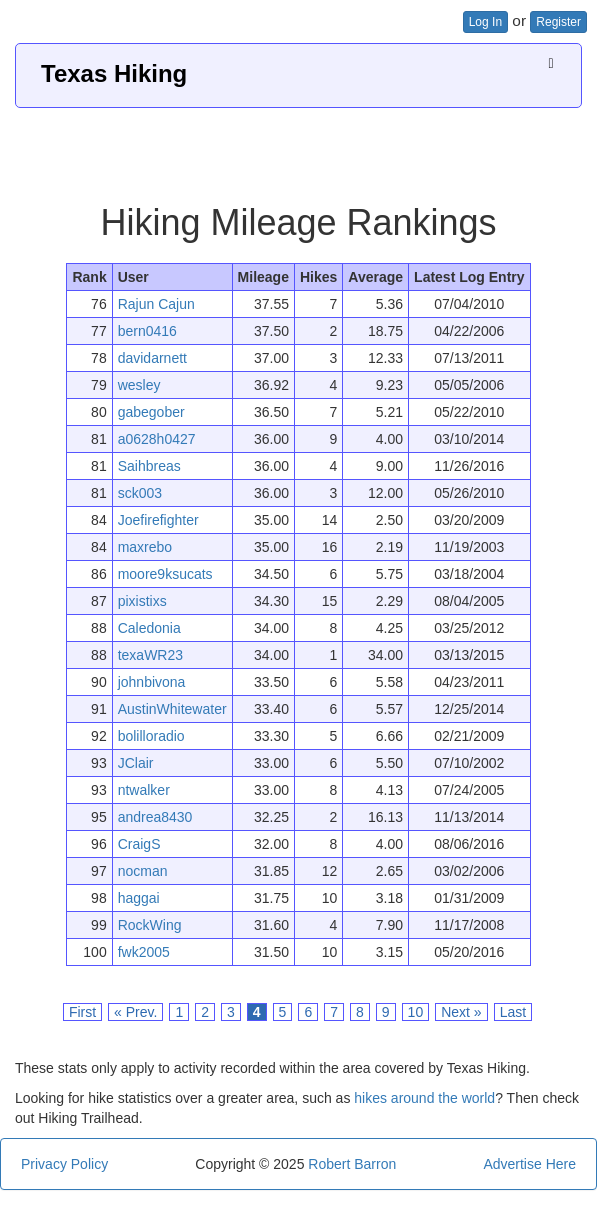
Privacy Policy (64, 1164)
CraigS (139, 844)
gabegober (151, 412)
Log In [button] (485, 22)
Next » (461, 1012)
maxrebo (145, 547)
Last (513, 1012)
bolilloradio (151, 736)
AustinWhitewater (172, 709)
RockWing (150, 925)
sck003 (140, 493)
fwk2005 (144, 952)
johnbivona (152, 682)
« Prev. (135, 1012)
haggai (139, 898)
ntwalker (144, 790)
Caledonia (149, 628)
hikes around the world (424, 1098)
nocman (143, 871)
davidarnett (152, 358)
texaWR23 (150, 655)
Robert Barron (352, 1164)
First (82, 1012)
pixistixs (142, 601)
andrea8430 (155, 817)
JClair (136, 763)
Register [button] (558, 22)
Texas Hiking (114, 73)
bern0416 (147, 331)
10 (416, 1012)
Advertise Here (529, 1164)
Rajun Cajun (156, 304)
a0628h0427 (157, 439)
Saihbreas (149, 466)
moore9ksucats (165, 574)
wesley (139, 385)
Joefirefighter (158, 520)
